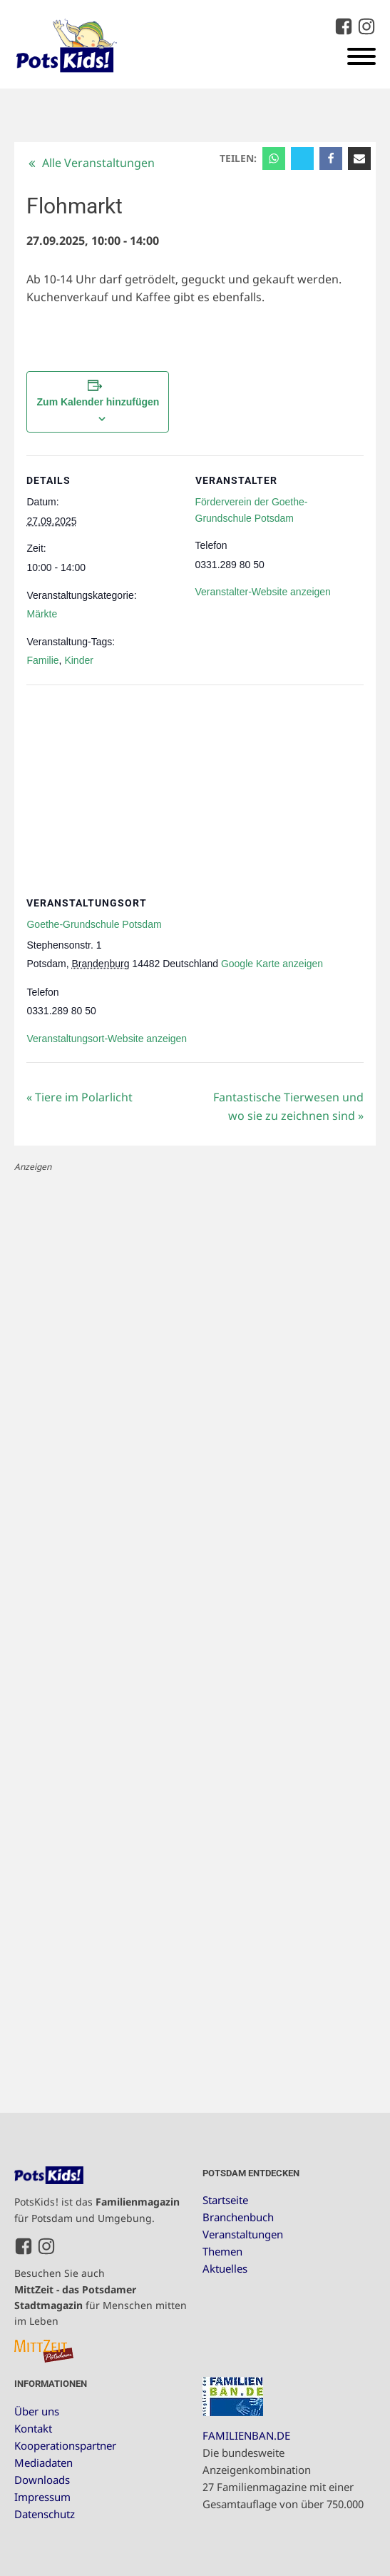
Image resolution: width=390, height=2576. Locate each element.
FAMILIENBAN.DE (246, 2435)
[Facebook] (330, 158)
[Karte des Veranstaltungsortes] (194, 788)
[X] (302, 158)
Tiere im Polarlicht (79, 1097)
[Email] (359, 158)
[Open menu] (361, 56)
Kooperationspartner (65, 2445)
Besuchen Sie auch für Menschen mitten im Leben (100, 2297)
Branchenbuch (238, 2217)
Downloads (42, 2480)
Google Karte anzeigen (272, 963)
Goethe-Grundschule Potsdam (93, 924)
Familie (42, 660)
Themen (222, 2251)
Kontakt (33, 2428)
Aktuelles (224, 2268)
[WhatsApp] (273, 158)
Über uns (36, 2411)
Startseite (225, 2200)
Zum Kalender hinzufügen (98, 402)
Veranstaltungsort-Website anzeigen (106, 1038)
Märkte (41, 614)
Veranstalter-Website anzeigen (263, 591)
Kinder (78, 660)
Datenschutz (44, 2514)
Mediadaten (43, 2462)
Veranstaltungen (242, 2234)
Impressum (42, 2497)
